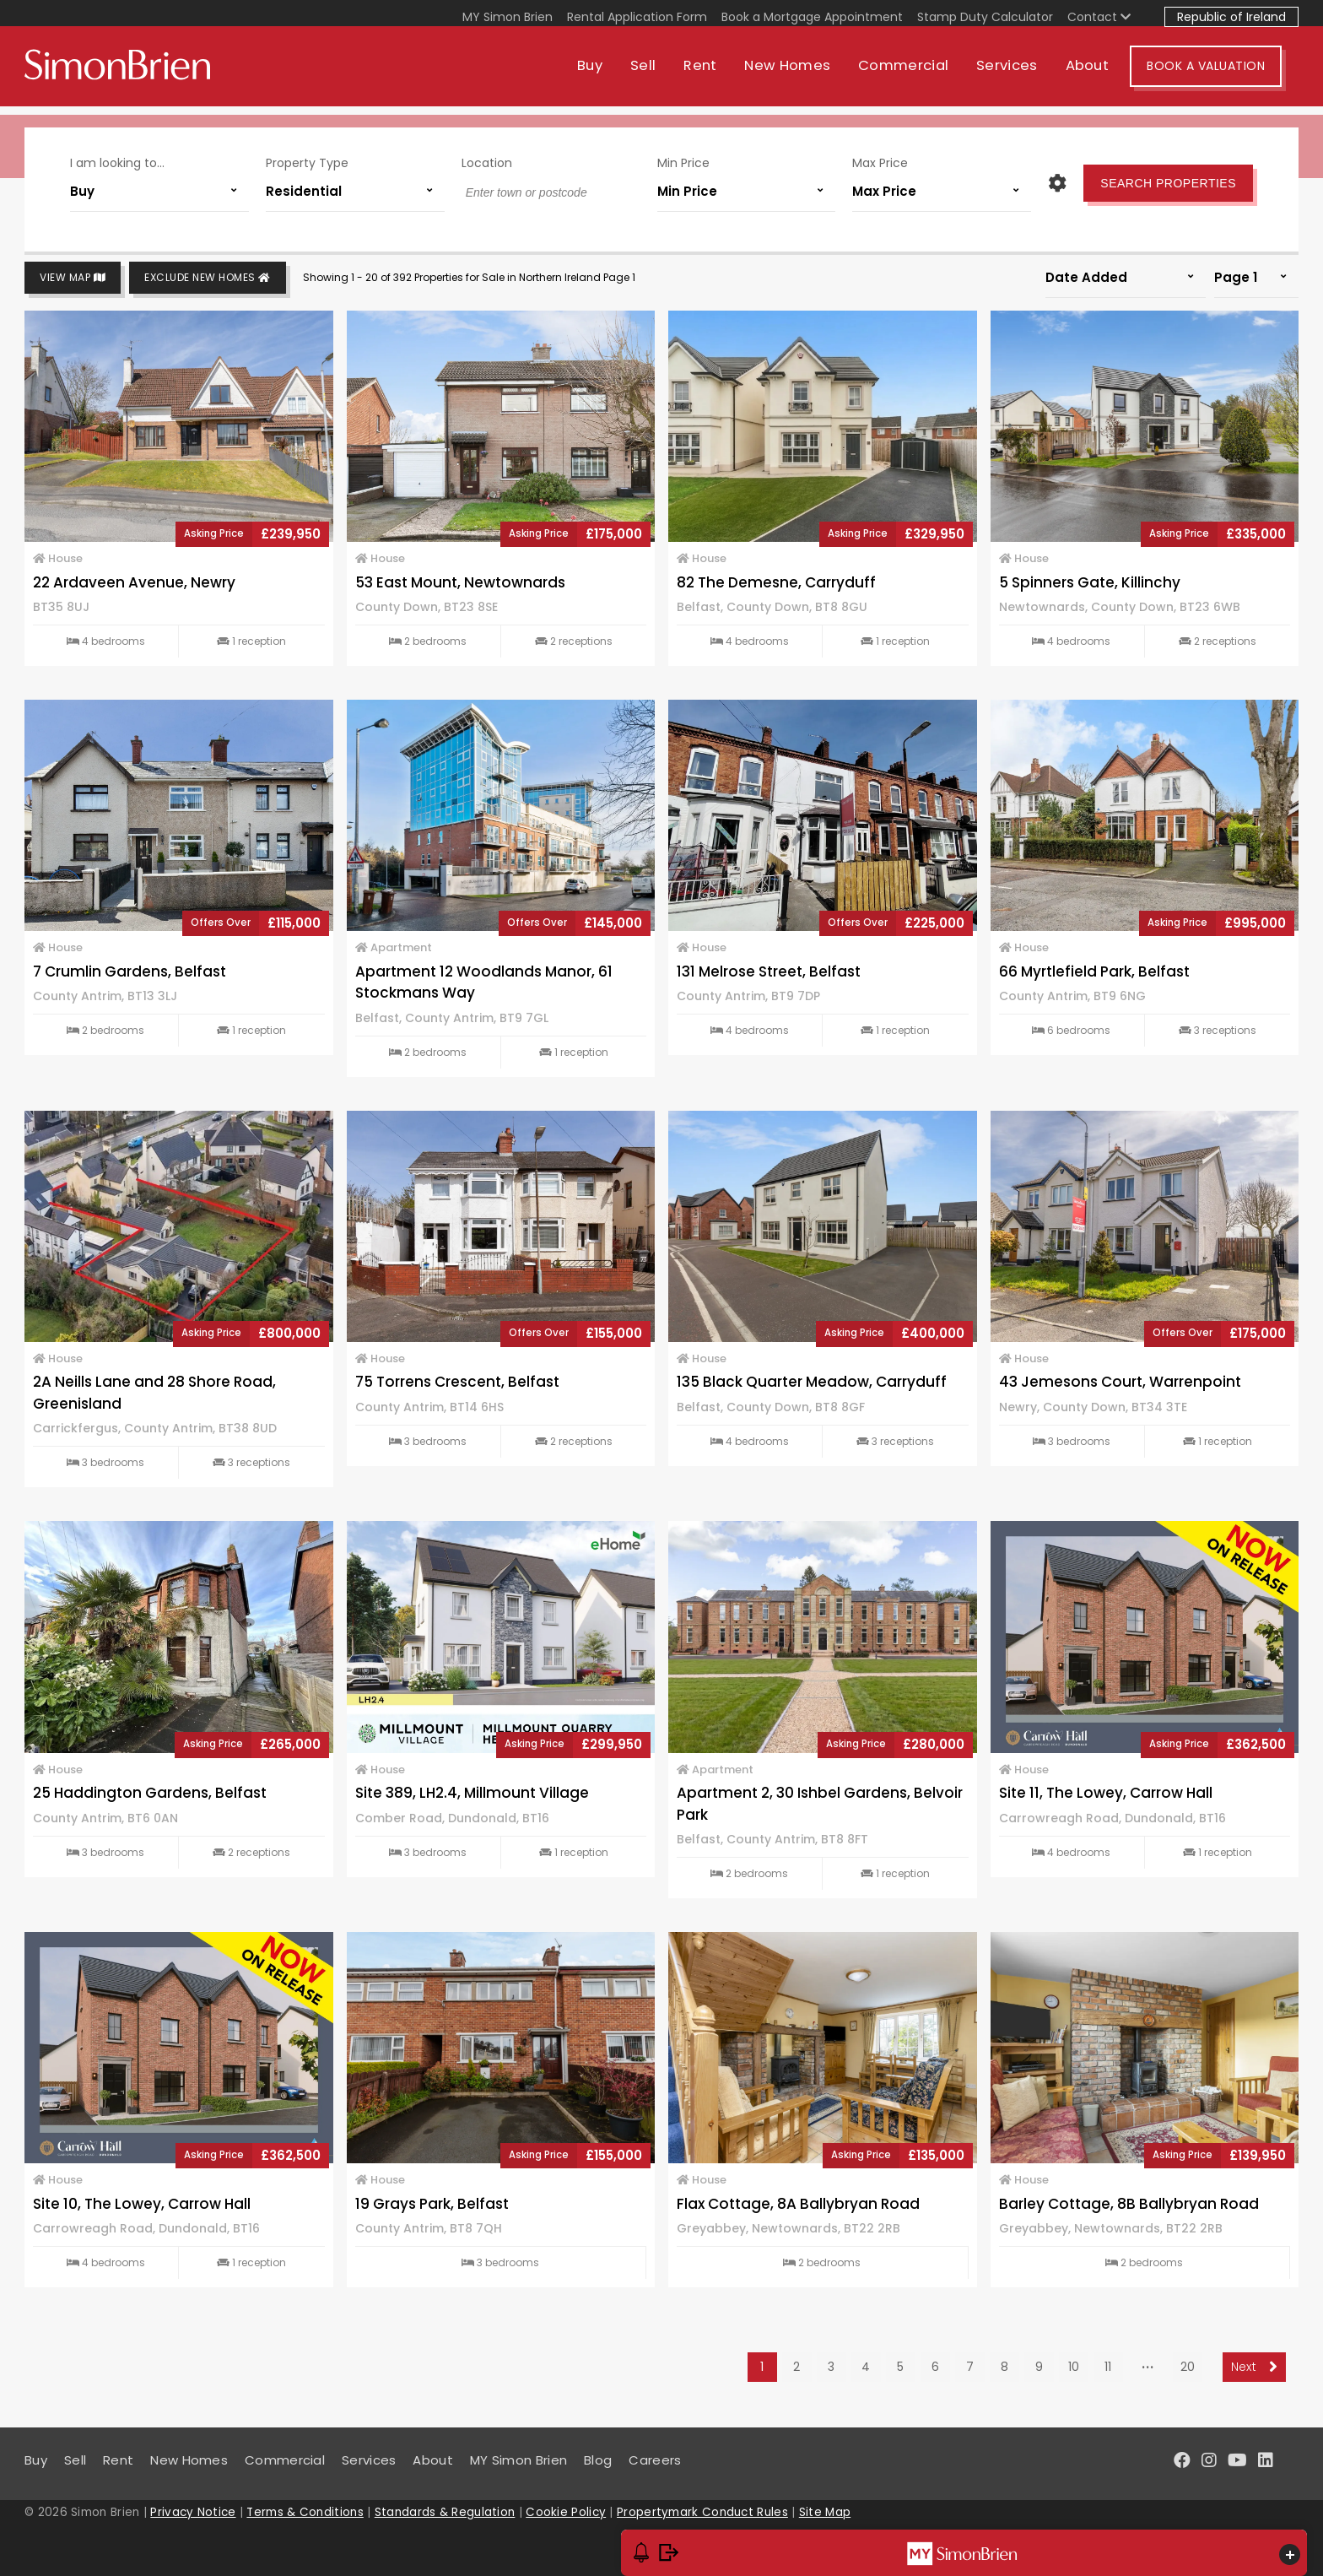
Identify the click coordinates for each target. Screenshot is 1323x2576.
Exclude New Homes (207, 278)
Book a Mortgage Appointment (812, 16)
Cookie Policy (566, 2512)
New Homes (804, 74)
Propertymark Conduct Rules (702, 2512)
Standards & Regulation (445, 2512)
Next (1254, 2366)
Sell (659, 74)
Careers (655, 2460)
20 (1187, 2366)
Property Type (307, 158)
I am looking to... (117, 158)
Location (487, 158)
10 (1073, 2366)
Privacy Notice (192, 2512)
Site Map (824, 2512)
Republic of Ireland (1231, 16)
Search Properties (1168, 179)
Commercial (920, 74)
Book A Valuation (1223, 74)
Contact (1099, 16)
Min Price (683, 158)
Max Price (880, 158)
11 (1107, 2366)
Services (1023, 74)
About (1104, 74)
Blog (598, 2460)
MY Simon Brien (507, 16)
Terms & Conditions (304, 2512)
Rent (716, 74)
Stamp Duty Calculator (985, 16)
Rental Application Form (637, 16)
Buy (606, 74)
